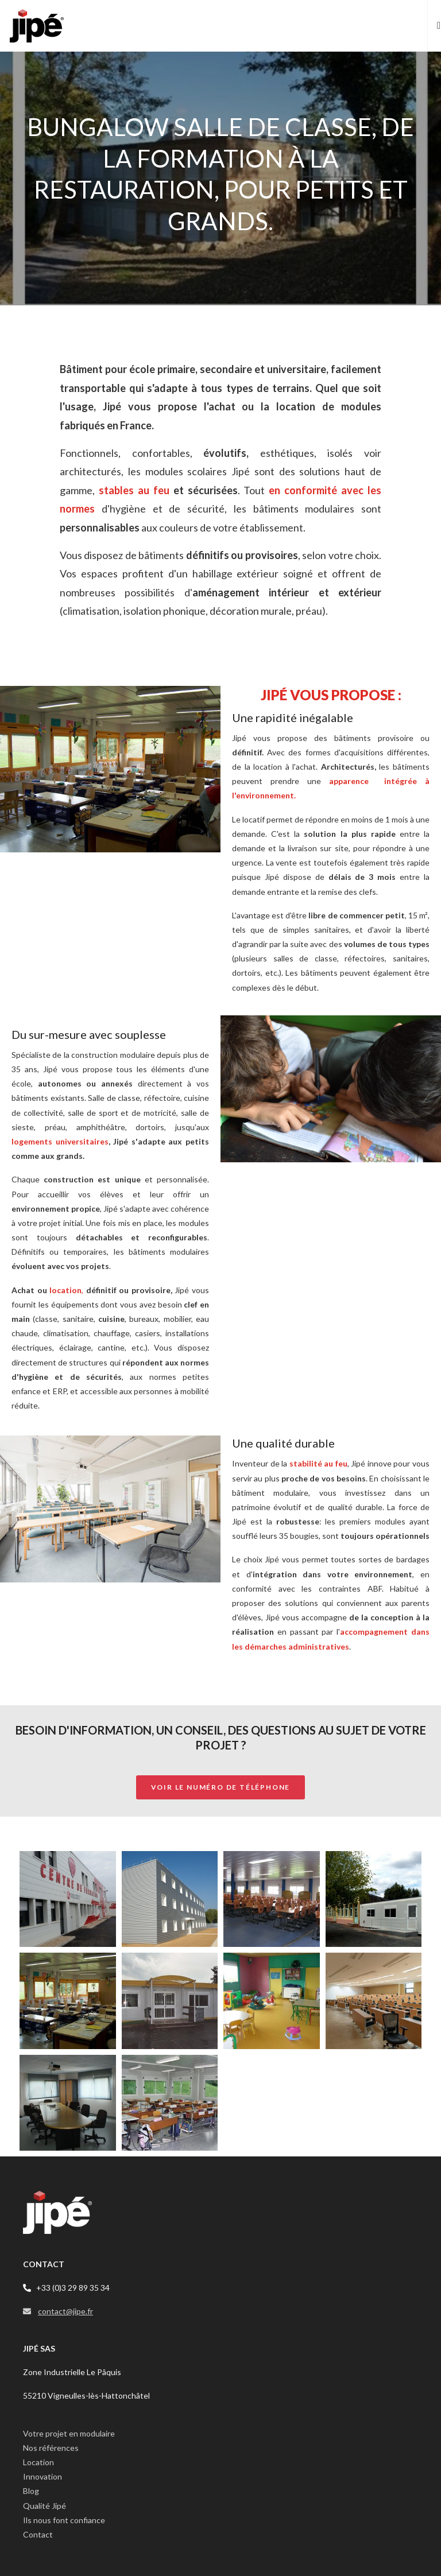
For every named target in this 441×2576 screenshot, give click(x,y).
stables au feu (134, 490)
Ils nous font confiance (64, 2520)
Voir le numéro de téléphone (221, 1787)
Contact (38, 2534)
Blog (31, 2491)
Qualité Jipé (44, 2506)
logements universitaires (60, 1141)
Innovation (42, 2476)
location (65, 1290)
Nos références (51, 2448)
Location (38, 2462)
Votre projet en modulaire (69, 2433)
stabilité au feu (318, 1463)
